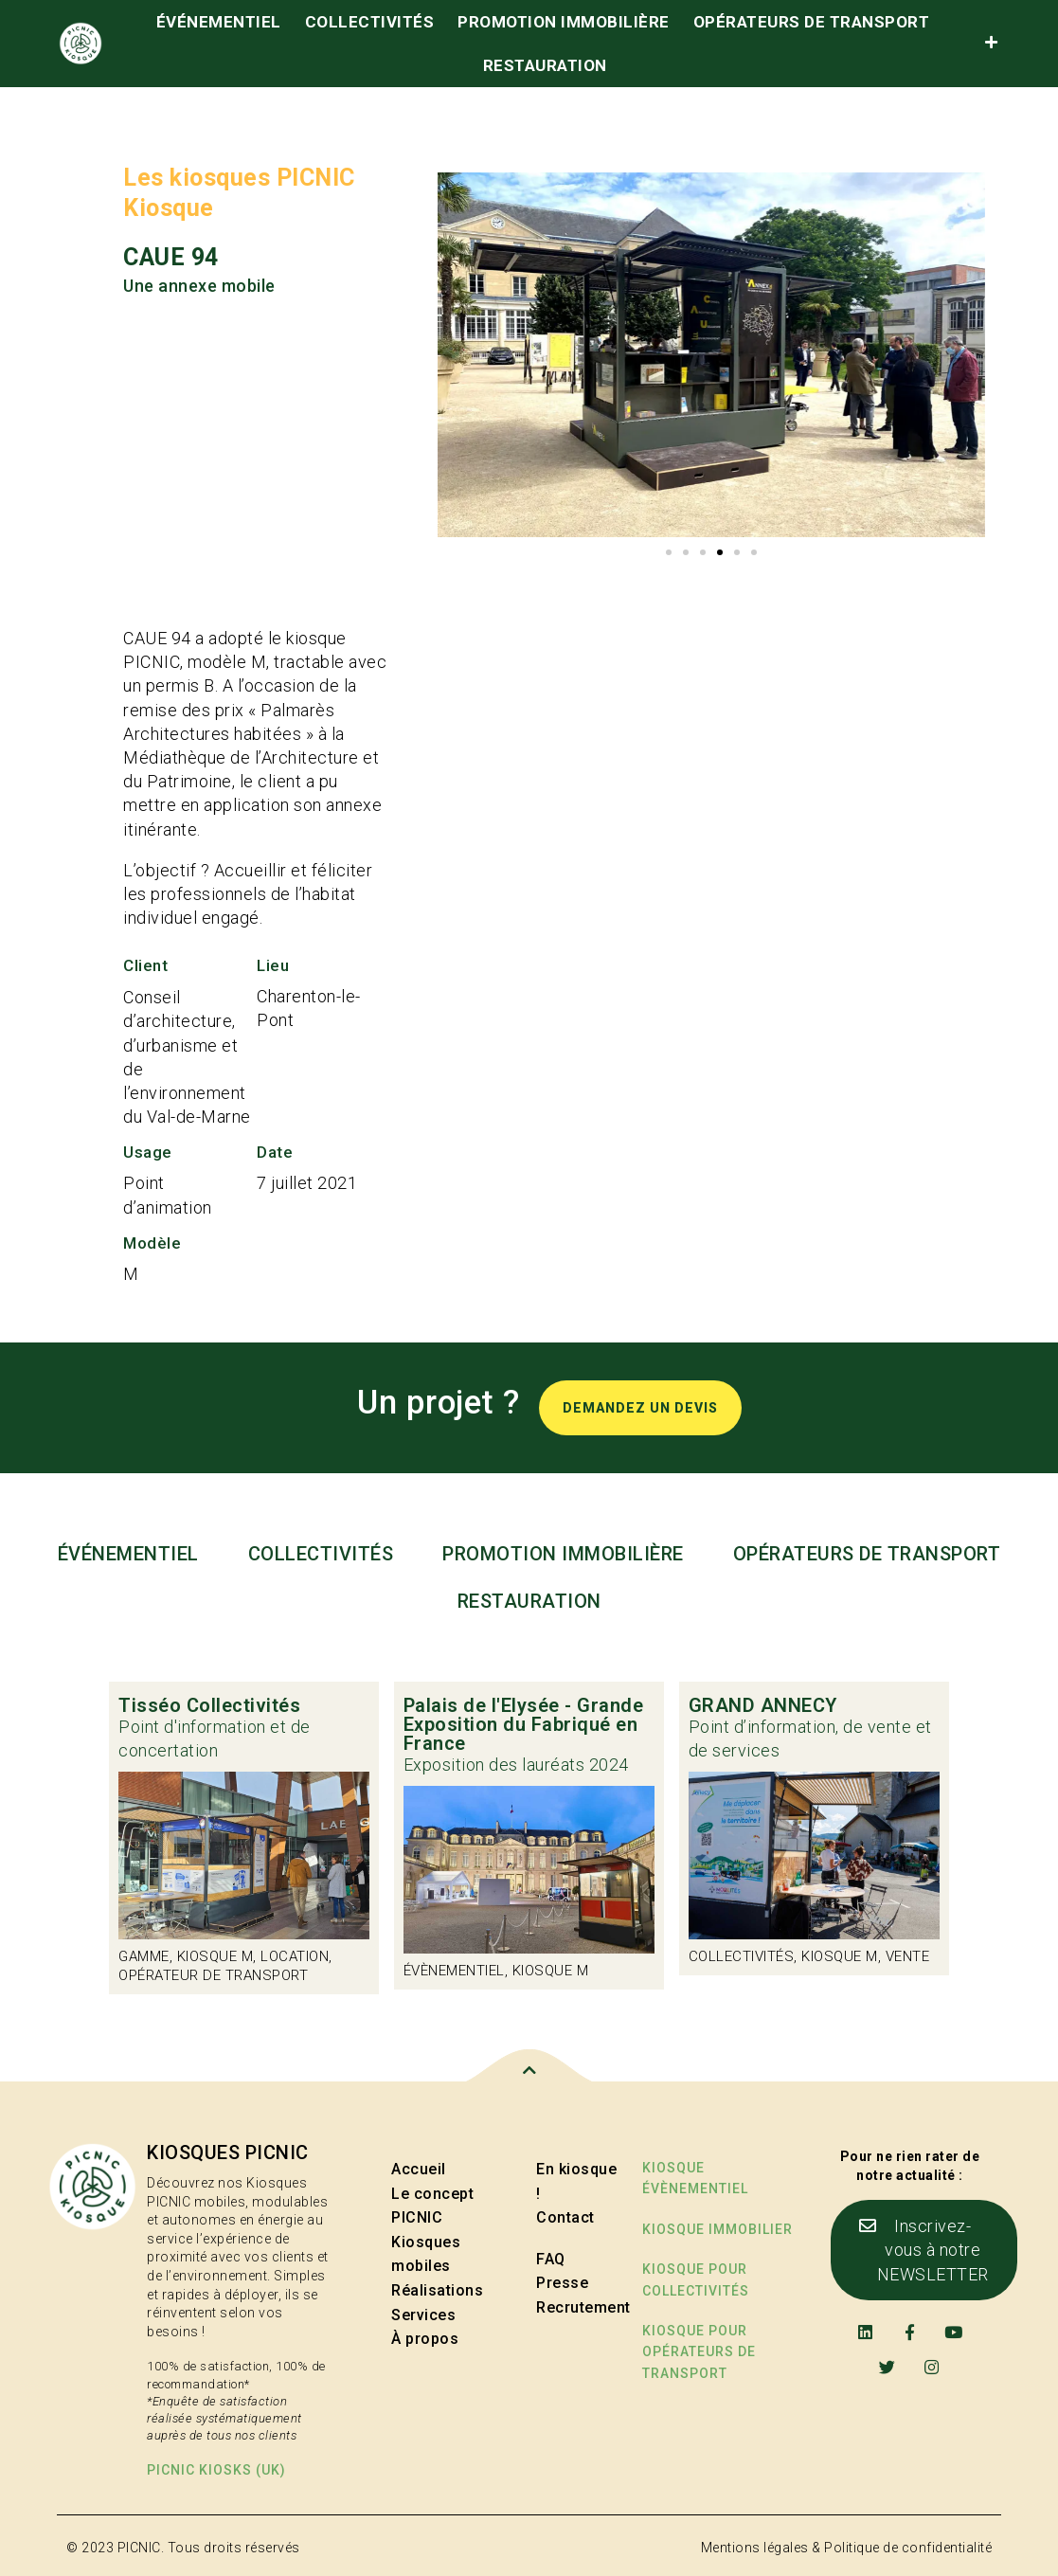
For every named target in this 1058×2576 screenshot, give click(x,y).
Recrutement (583, 2307)
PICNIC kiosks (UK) (216, 2469)
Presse (562, 2283)
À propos (424, 2339)
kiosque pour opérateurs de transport (699, 2352)
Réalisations (437, 2290)
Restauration (545, 65)
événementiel (218, 21)
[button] (669, 552)
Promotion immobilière (563, 21)
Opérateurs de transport (811, 21)
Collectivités (370, 21)
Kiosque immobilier (717, 2229)
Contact (565, 2217)
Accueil (418, 2169)
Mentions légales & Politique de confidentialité (847, 2547)
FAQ (550, 2259)
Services (423, 2315)
